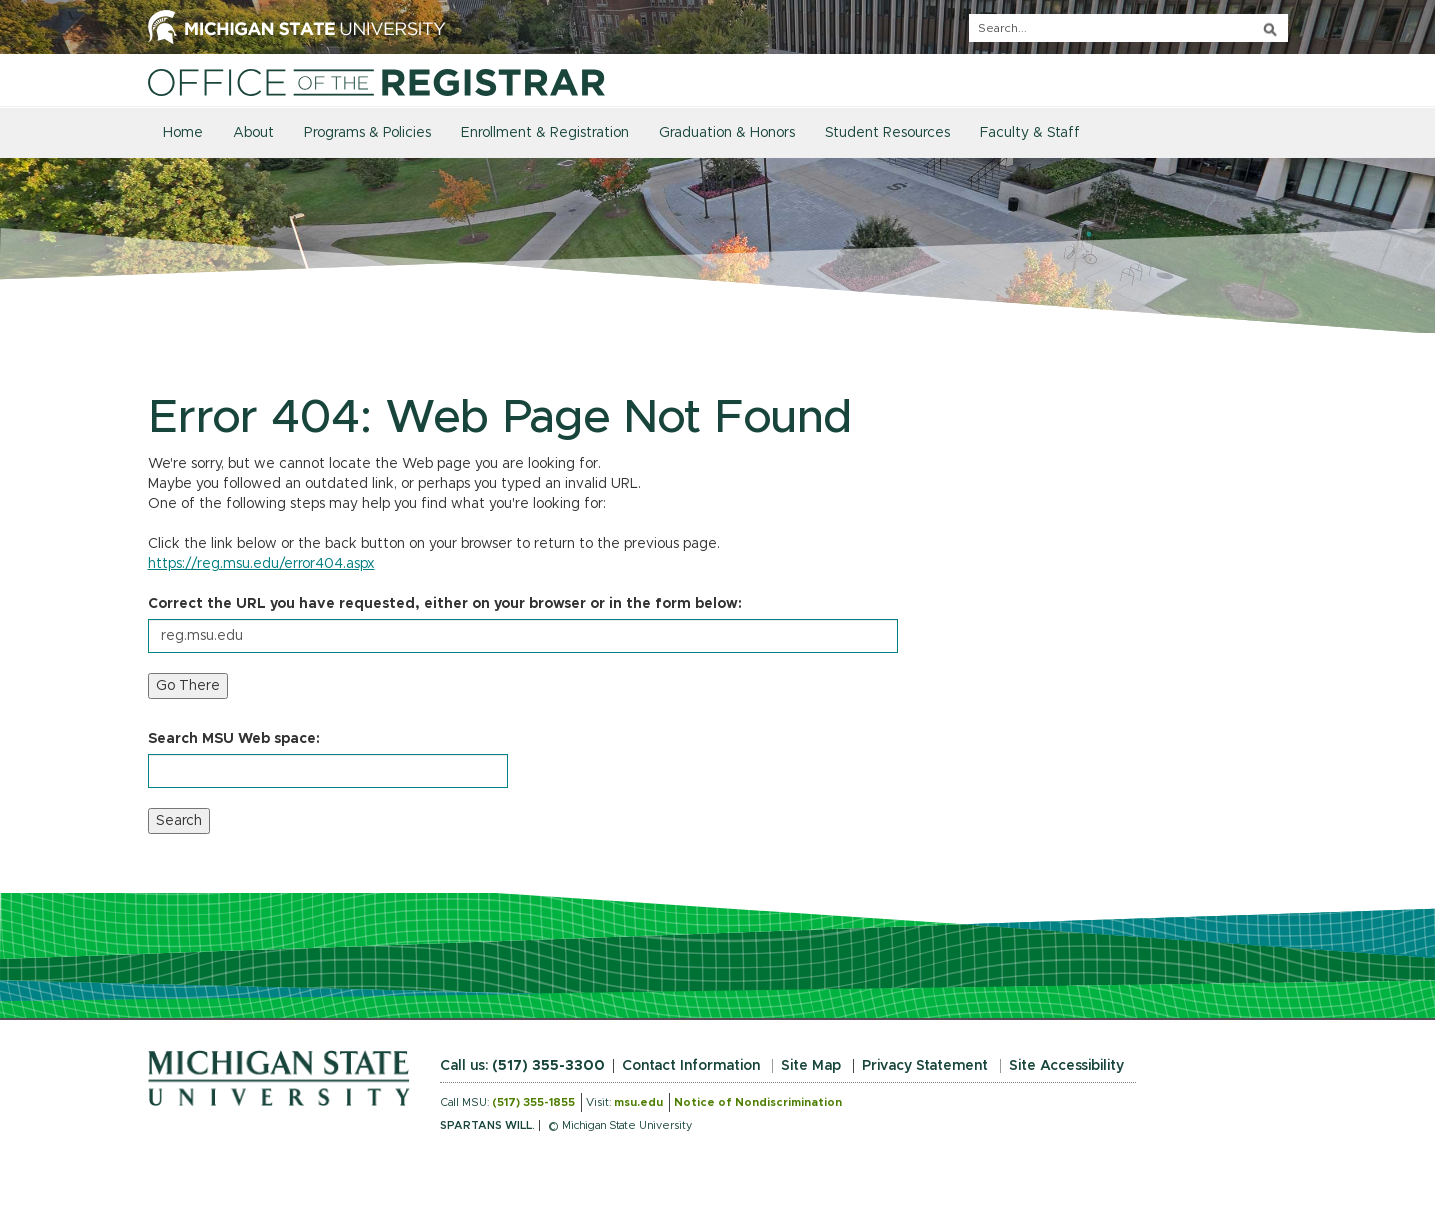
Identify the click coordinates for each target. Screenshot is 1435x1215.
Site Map (811, 1066)
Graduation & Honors (727, 133)
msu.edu (638, 1102)
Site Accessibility (1066, 1066)
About (253, 133)
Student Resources (887, 133)
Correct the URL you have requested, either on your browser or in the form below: (445, 604)
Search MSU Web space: (234, 739)
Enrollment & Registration (545, 133)
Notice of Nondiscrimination (758, 1102)
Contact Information (691, 1066)
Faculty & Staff (1030, 133)
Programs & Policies (367, 133)
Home (183, 133)
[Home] (376, 82)
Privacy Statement (925, 1066)
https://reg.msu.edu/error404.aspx (261, 564)
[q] (1128, 28)
